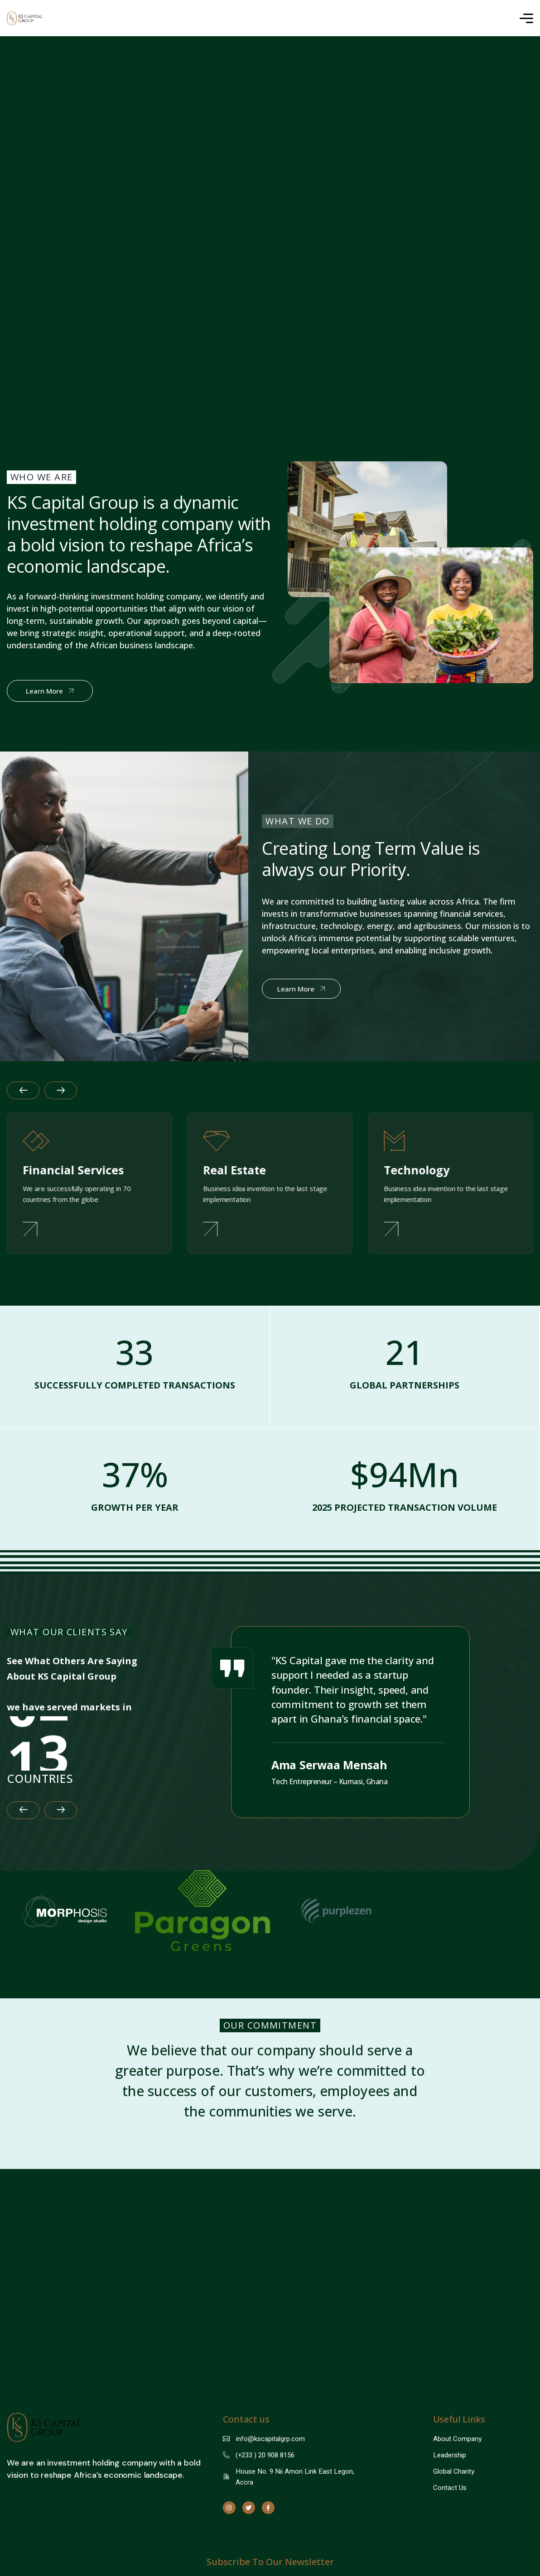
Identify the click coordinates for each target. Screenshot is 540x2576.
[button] (23, 1843)
